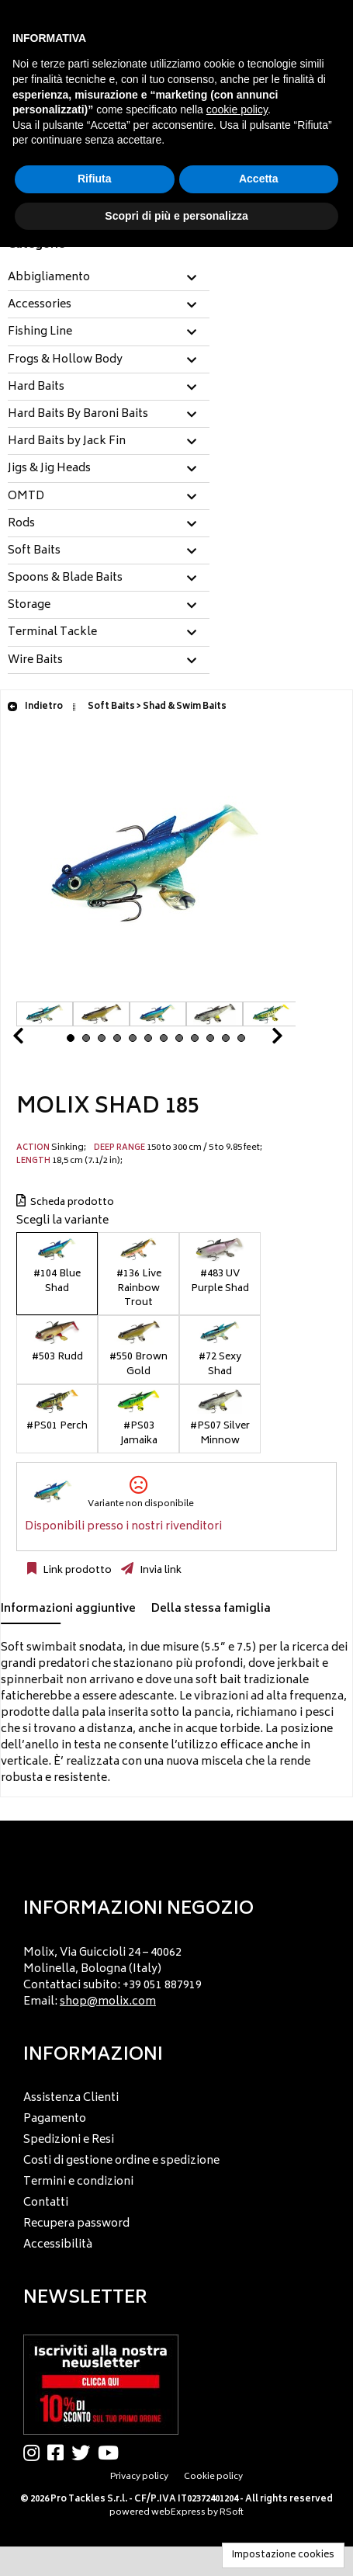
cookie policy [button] (237, 109)
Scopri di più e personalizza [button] (176, 216)
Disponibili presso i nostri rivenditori (123, 1526)
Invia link (159, 1570)
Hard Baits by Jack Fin (67, 442)
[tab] (108, 278)
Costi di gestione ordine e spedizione (121, 2161)
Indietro (35, 707)
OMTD (26, 497)
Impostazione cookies (283, 2555)
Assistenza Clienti (71, 2098)
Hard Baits (36, 387)
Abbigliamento (49, 278)
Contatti (45, 2203)
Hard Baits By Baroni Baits (78, 415)
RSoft (232, 2512)
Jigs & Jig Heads (49, 469)
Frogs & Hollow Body (65, 360)
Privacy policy (139, 2477)
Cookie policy (213, 2477)
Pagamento (54, 2119)
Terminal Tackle (52, 633)
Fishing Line (40, 332)
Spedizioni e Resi (68, 2140)
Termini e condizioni (78, 2182)
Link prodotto (76, 1570)
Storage (29, 606)
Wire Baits (35, 661)
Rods (21, 524)
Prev (36, 1040)
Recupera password (76, 2224)
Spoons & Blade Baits (65, 578)
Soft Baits (34, 551)
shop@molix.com (108, 2002)
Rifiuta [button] (95, 178)
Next (258, 1040)
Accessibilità (57, 2245)
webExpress (178, 2512)
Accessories (39, 305)
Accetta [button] (259, 178)
